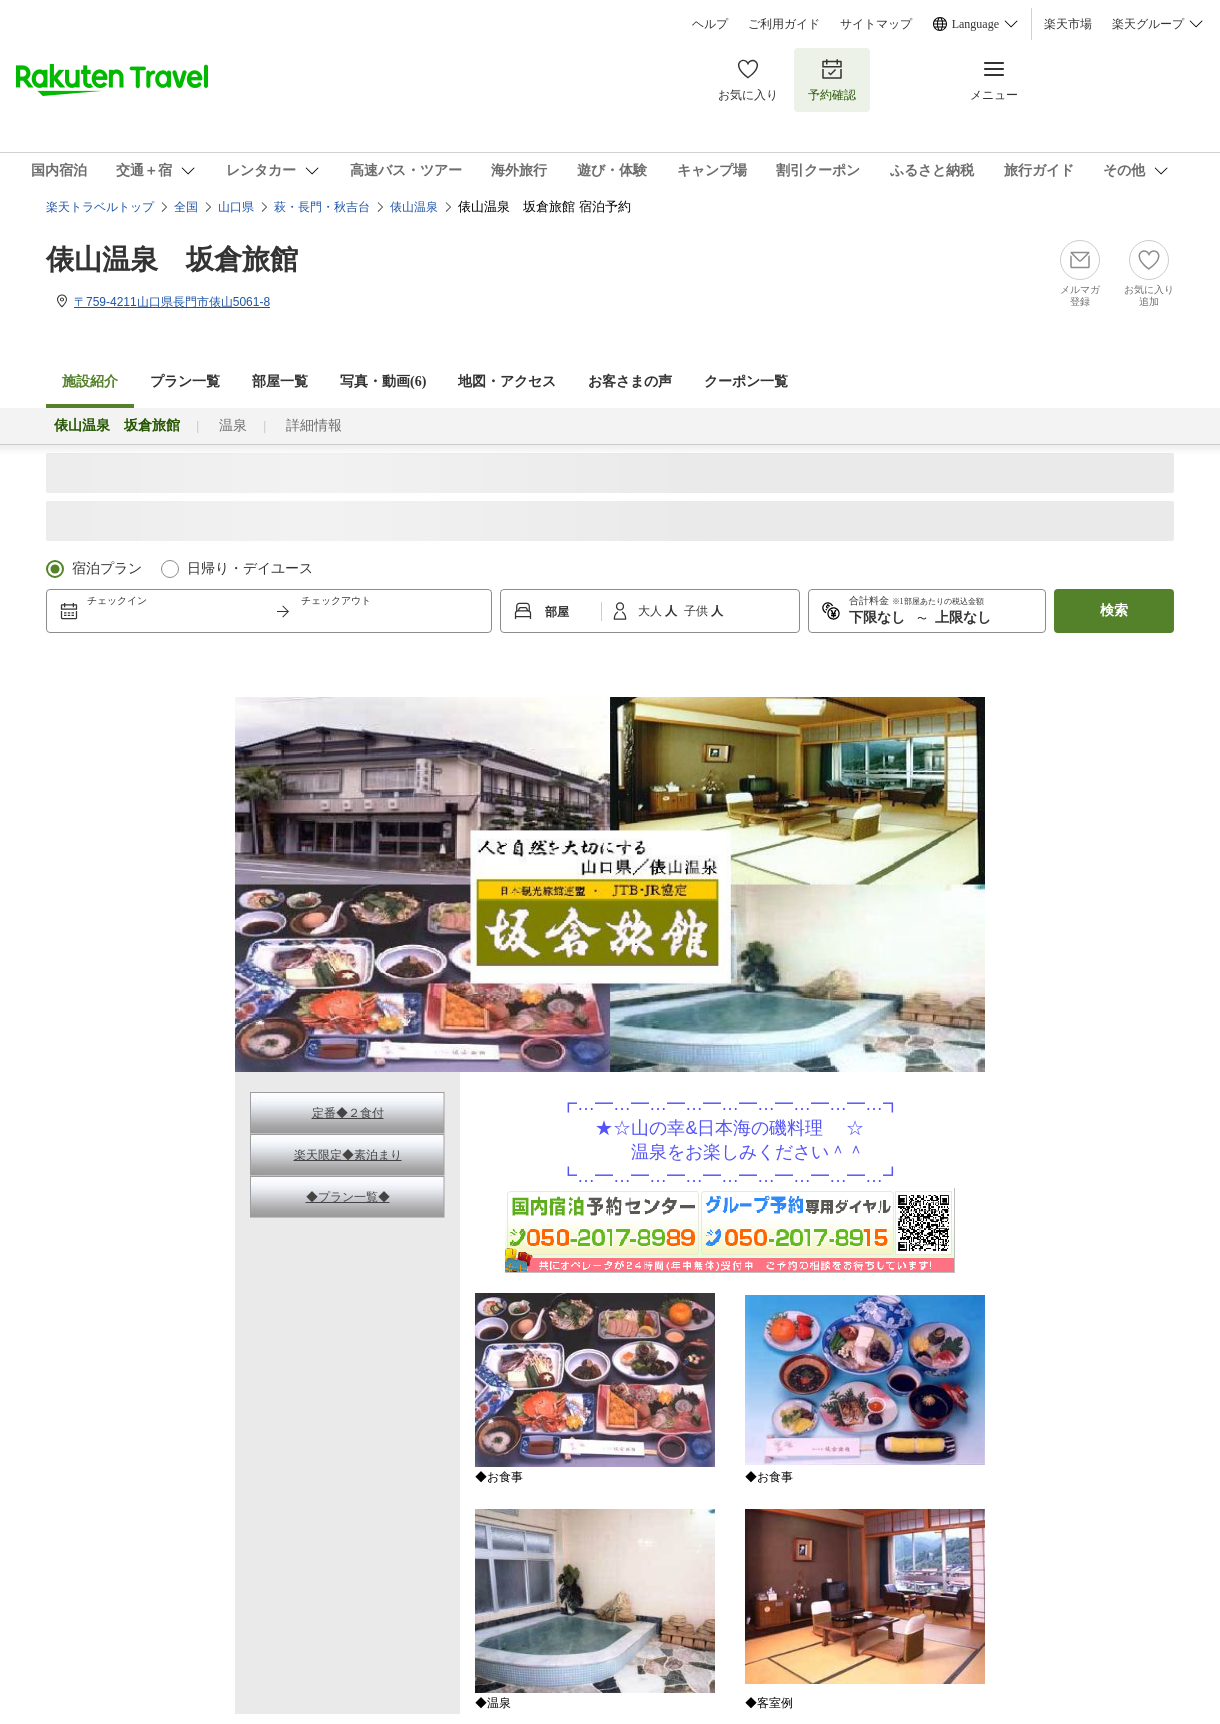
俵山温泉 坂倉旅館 (172, 259)
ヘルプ (710, 24)
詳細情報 (314, 425)
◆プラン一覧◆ (348, 1197)
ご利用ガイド (784, 24)
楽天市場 (1068, 24)
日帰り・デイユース (250, 568)
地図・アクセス (507, 381)
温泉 (233, 425)
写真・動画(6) (383, 381)
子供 (697, 611)
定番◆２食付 (348, 1113)
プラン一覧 (185, 381)
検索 (1114, 610)
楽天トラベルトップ (100, 207)
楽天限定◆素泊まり (348, 1155)
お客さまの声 (630, 381)
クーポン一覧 (746, 381)
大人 (651, 611)
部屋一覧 (280, 381)
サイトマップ (876, 24)
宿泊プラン (107, 568)
